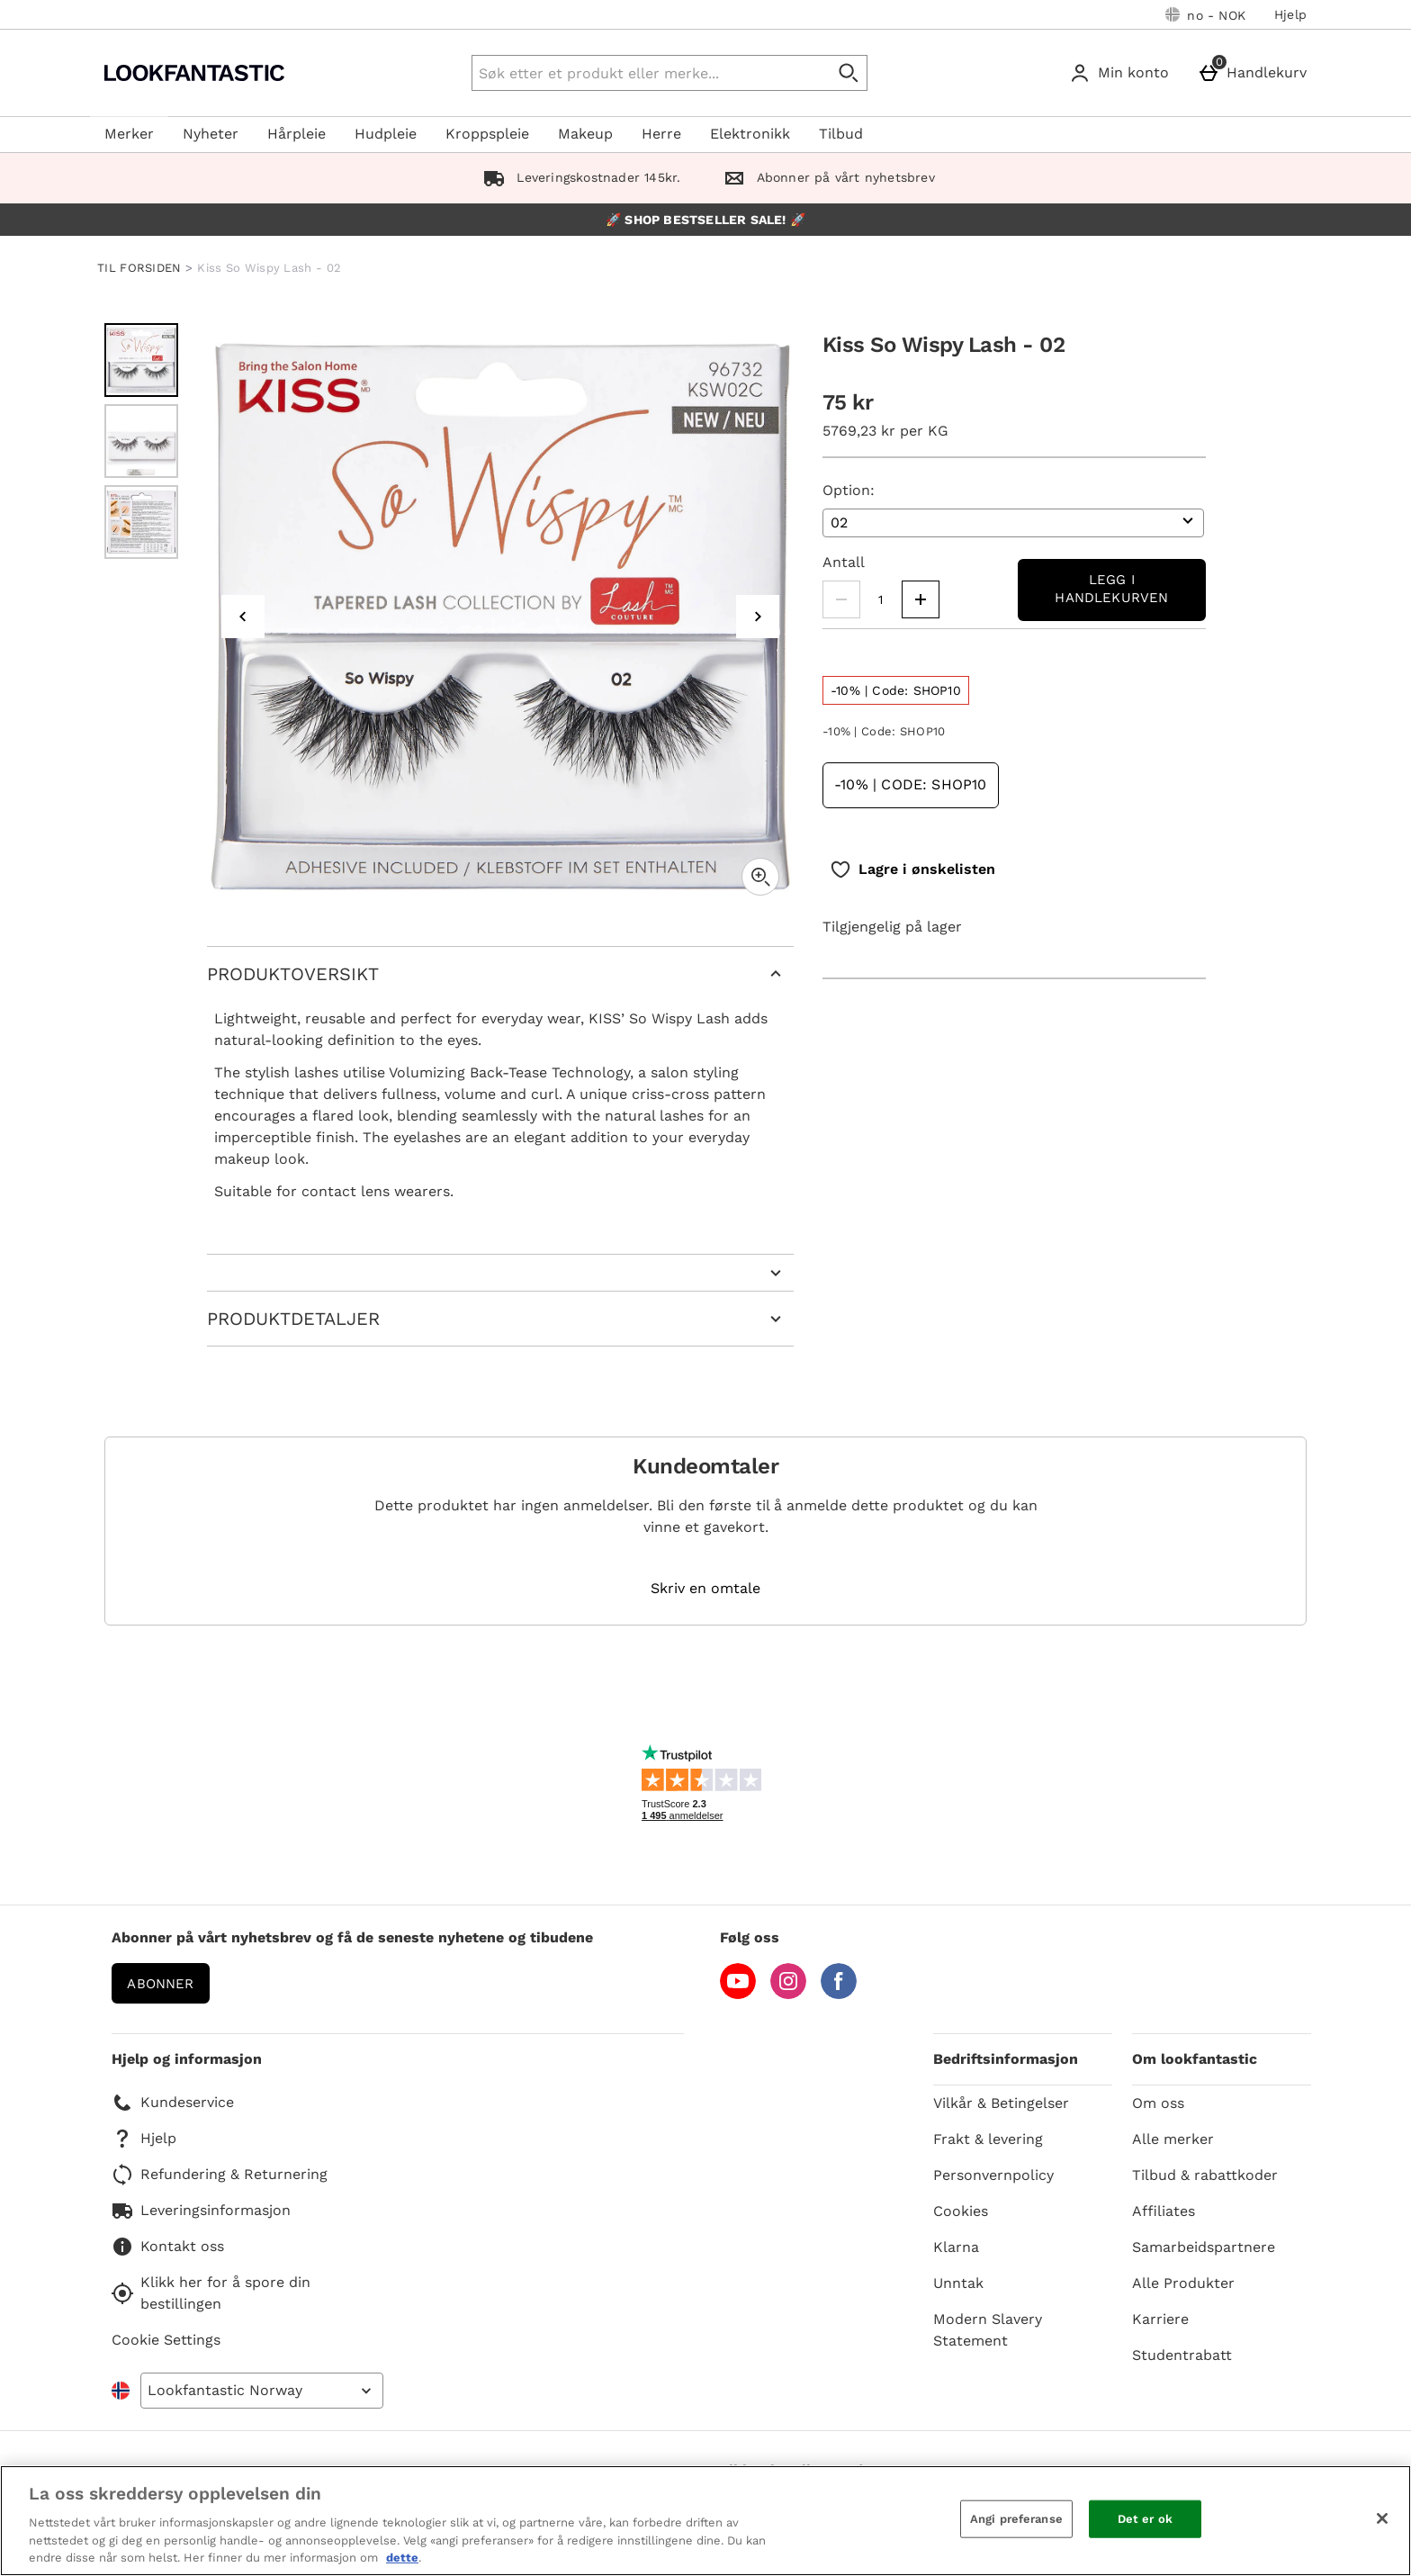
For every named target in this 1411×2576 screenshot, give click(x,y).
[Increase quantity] (920, 599)
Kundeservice (173, 2102)
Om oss (1158, 2103)
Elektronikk (750, 133)
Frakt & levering (988, 2139)
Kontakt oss (168, 2246)
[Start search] (849, 73)
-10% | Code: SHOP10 (910, 784)
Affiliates (1163, 2211)
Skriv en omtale (705, 1588)
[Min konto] (1122, 73)
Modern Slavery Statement (987, 2329)
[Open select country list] (261, 2391)
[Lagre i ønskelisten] (912, 869)
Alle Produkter (1183, 2283)
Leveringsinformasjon (201, 2210)
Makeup (585, 133)
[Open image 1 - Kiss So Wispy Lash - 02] (141, 360)
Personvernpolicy (993, 2175)
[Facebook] (839, 1994)
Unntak (958, 2283)
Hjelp (1290, 14)
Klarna (956, 2247)
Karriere (1160, 2319)
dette (402, 2557)
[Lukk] (1382, 2518)
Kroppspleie (487, 133)
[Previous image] (243, 616)
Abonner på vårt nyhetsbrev (825, 177)
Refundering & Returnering (220, 2174)
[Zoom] (760, 877)
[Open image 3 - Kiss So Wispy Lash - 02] (141, 522)
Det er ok (1145, 2519)
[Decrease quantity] (841, 599)
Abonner (160, 1984)
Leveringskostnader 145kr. (578, 177)
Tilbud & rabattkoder (1205, 2175)
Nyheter (210, 133)
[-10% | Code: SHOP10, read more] (895, 690)
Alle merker (1173, 2139)
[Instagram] (788, 1994)
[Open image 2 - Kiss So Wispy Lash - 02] (141, 441)
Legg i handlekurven (1111, 589)
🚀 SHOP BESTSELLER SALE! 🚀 (705, 219)
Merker (129, 133)
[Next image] (757, 616)
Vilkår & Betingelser (1001, 2103)
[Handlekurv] (1256, 73)
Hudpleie (386, 133)
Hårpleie (296, 133)
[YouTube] (738, 1994)
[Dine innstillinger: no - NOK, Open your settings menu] (1205, 14)
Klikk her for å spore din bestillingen (211, 2293)
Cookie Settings (166, 2339)
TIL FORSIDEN (139, 268)
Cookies (960, 2211)
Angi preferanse (1016, 2519)
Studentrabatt (1182, 2355)
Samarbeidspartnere (1203, 2247)
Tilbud (841, 133)
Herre (661, 133)
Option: (848, 490)
